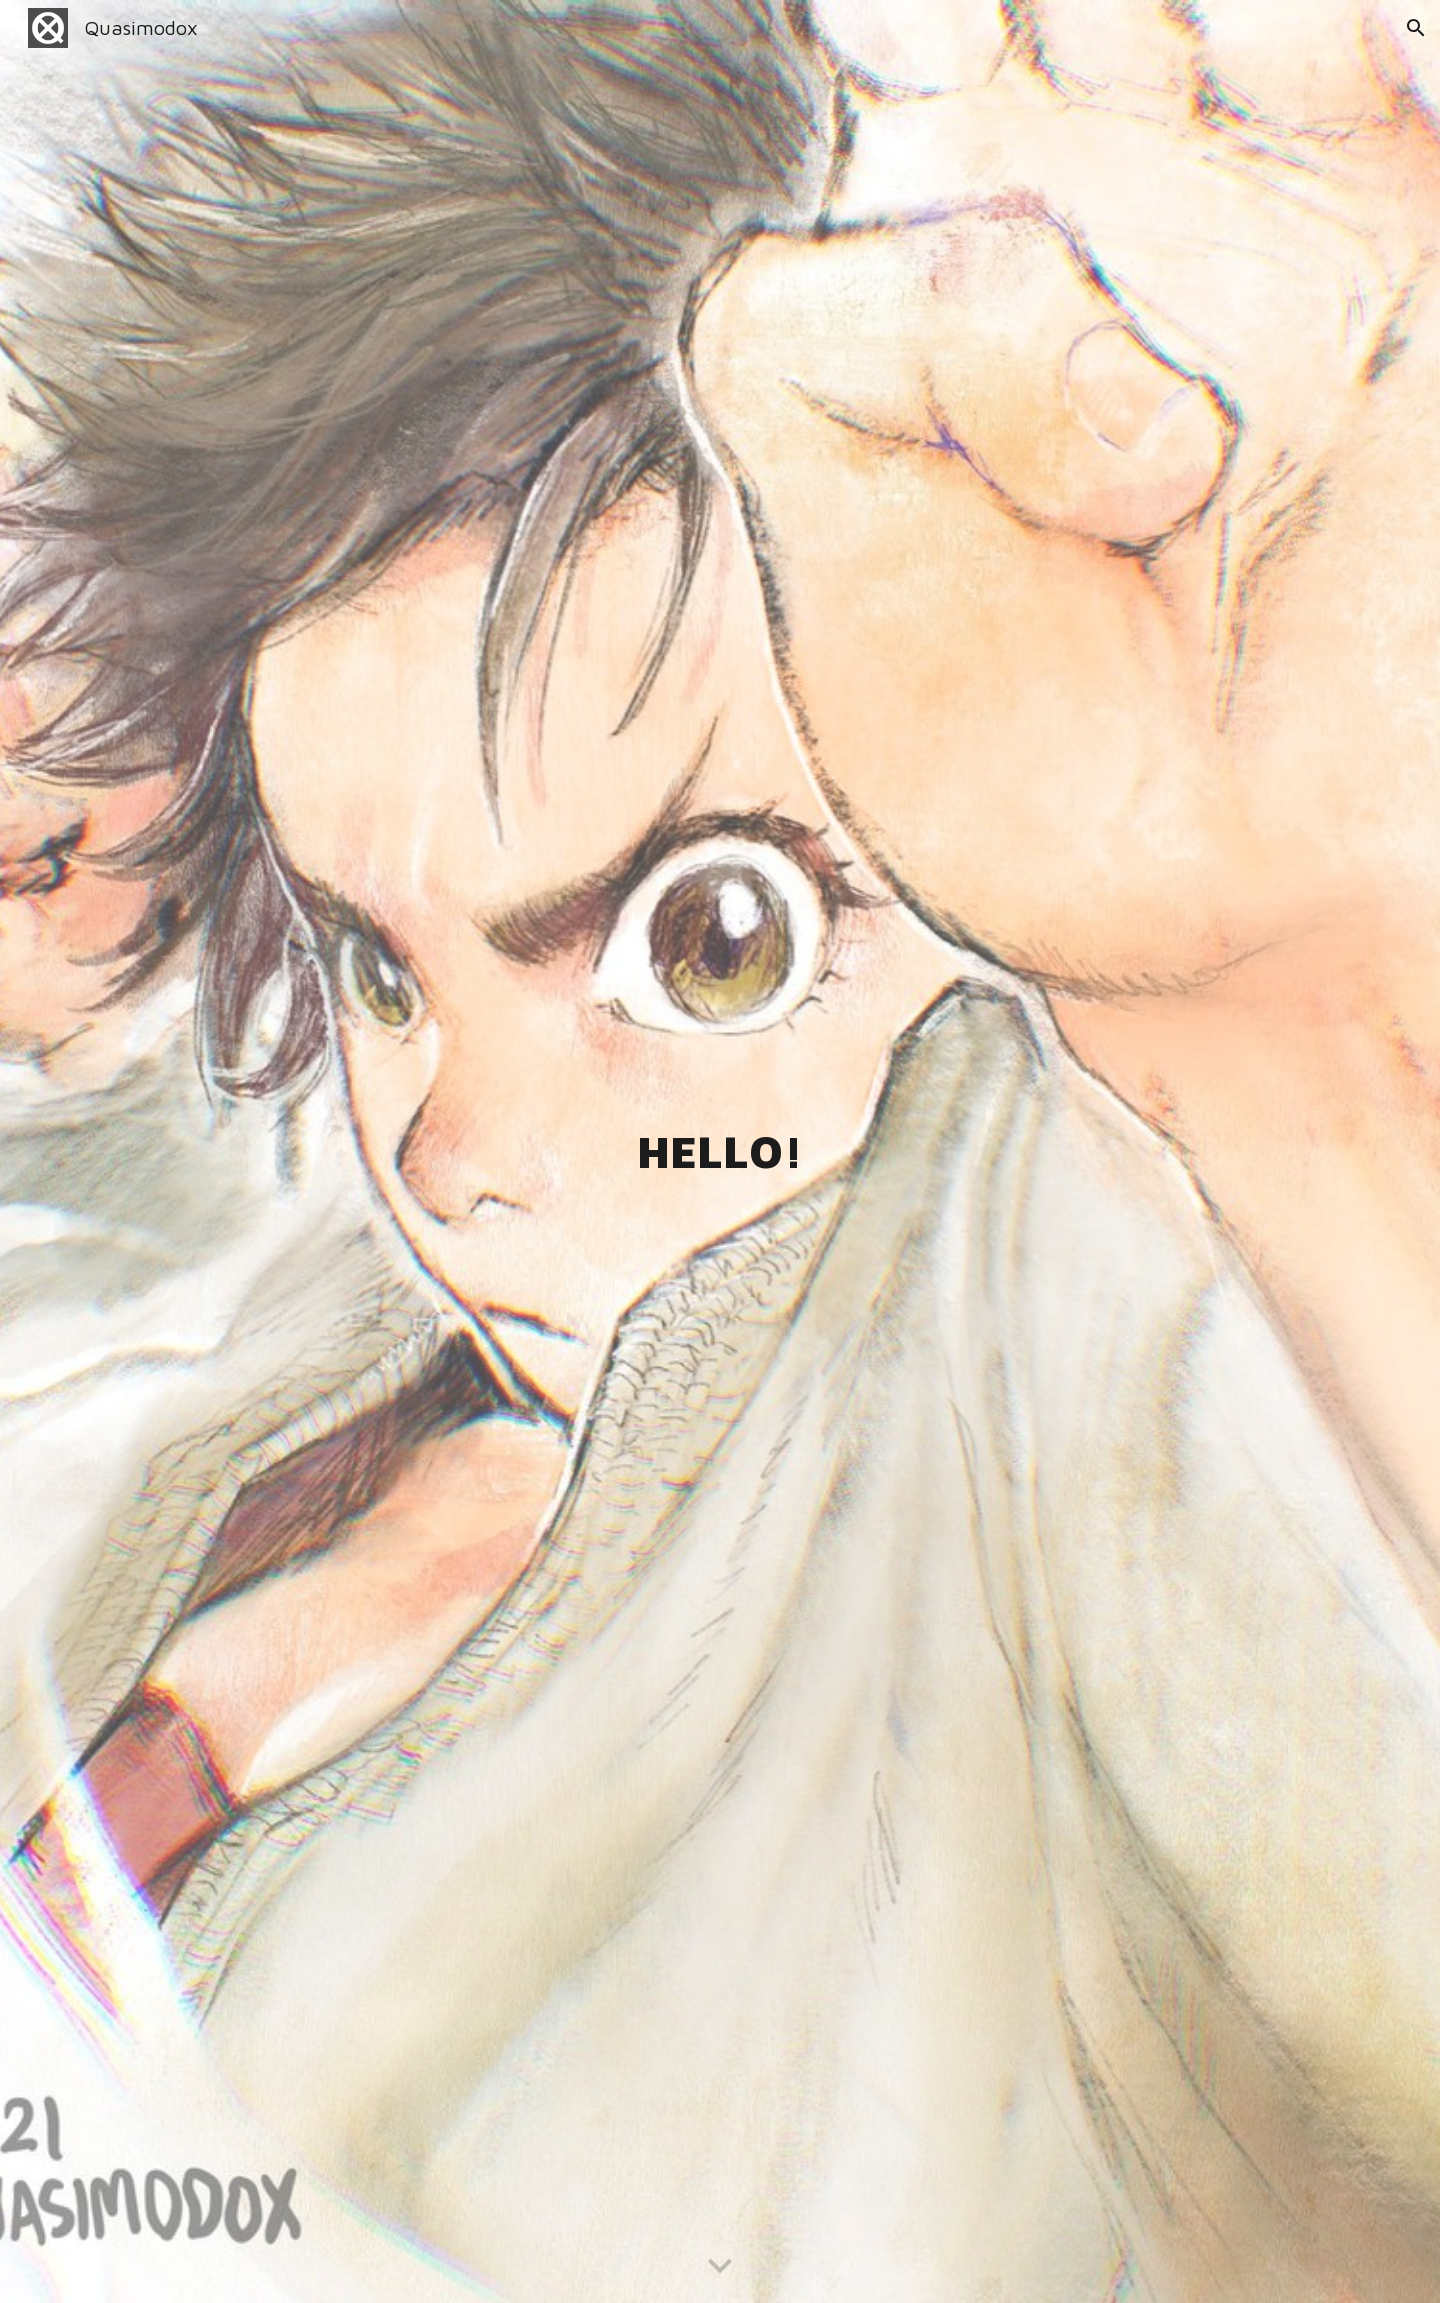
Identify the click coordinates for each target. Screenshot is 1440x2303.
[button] (1416, 28)
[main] (720, 1151)
